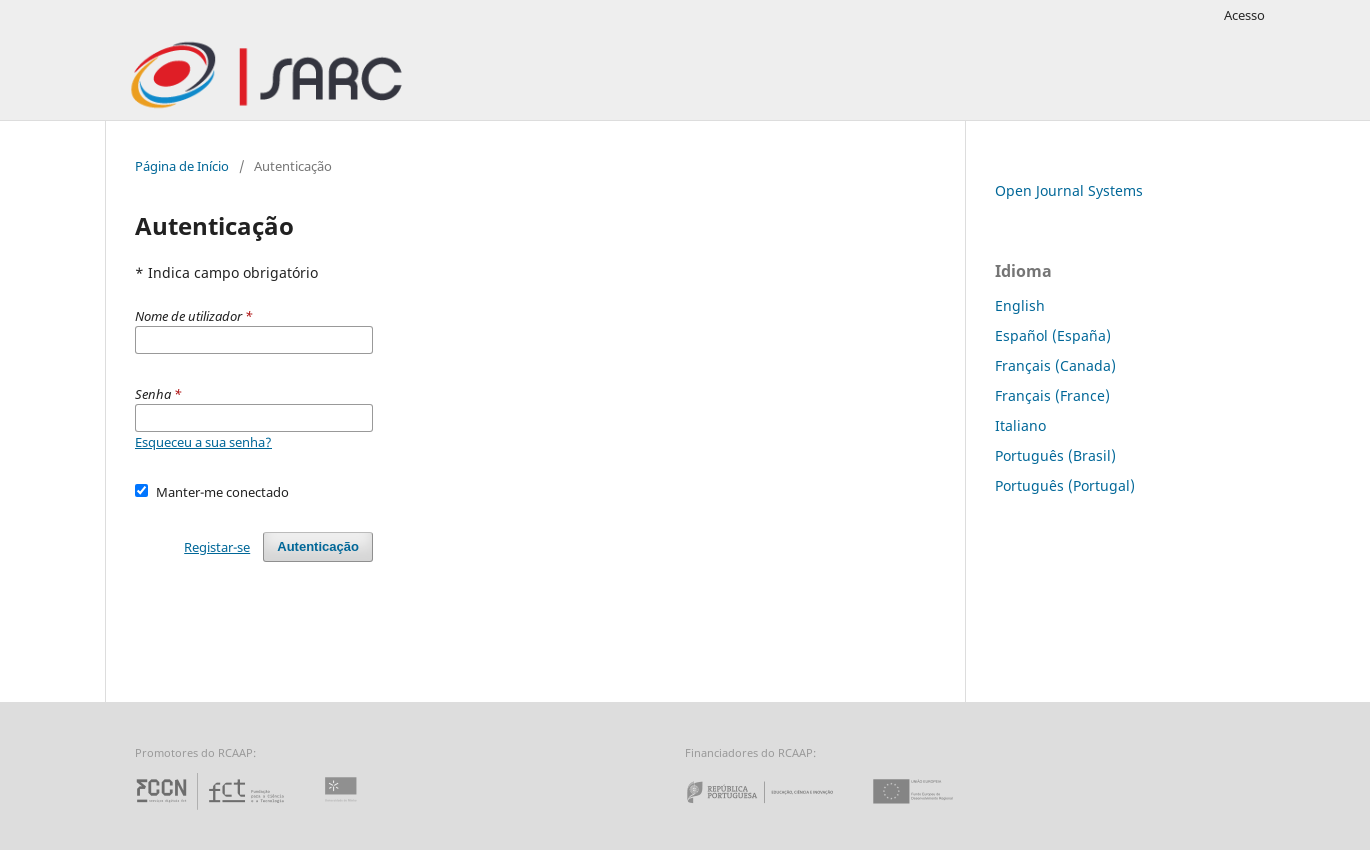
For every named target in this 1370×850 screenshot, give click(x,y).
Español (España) (1053, 335)
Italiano (1020, 425)
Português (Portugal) (1065, 485)
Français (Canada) (1055, 365)
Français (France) (1052, 395)
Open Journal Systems (1069, 190)
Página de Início (182, 166)
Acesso (1244, 15)
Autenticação (318, 546)
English (1020, 305)
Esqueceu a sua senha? (203, 442)
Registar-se (217, 547)
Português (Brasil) (1055, 455)
